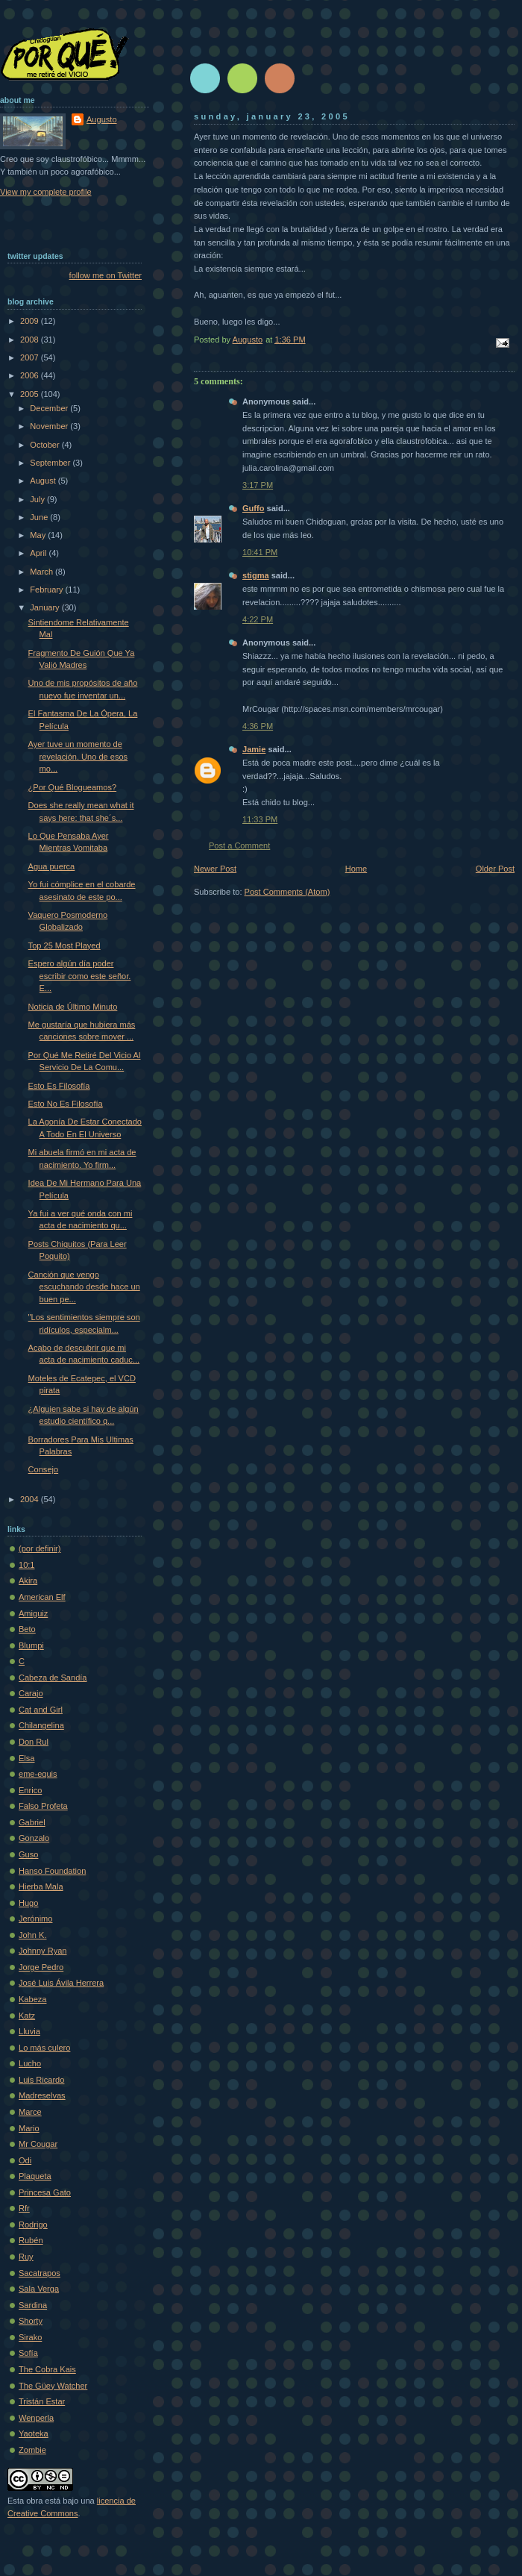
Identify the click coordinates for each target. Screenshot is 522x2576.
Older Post (495, 868)
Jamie (253, 749)
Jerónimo (35, 1918)
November (50, 426)
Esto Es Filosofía (59, 1085)
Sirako (30, 2337)
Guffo (253, 508)
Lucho (30, 2063)
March (42, 571)
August (43, 480)
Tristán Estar (42, 2401)
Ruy (26, 2256)
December (50, 408)
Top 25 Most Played (64, 945)
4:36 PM (257, 726)
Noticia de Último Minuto (73, 1006)
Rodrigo (33, 2224)
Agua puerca (51, 866)
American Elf (42, 1596)
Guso (28, 1854)
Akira (28, 1580)
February (47, 589)
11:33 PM (259, 819)
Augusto (102, 119)
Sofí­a (28, 2352)
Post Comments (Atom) (287, 891)
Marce (30, 2111)
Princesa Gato (45, 2192)
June (40, 517)
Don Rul (33, 1741)
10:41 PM (259, 552)
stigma (255, 575)
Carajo (31, 1693)
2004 (30, 1499)
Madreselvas (42, 2095)
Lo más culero (44, 2047)
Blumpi (31, 1645)
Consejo (43, 1469)
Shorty (31, 2320)
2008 (30, 339)
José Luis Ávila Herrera (61, 1982)
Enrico (30, 1790)
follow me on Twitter (105, 275)
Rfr (24, 2208)
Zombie (32, 2449)
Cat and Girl (41, 1709)
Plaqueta (35, 2176)
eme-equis (38, 1773)
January (45, 607)
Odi (25, 2160)
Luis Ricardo (41, 2079)
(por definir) (39, 1548)
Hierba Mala (41, 1886)
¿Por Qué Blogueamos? (72, 787)
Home (356, 868)
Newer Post (215, 868)
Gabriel (32, 1822)
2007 (30, 357)
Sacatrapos (39, 2273)
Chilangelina (41, 1725)
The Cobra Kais (47, 2369)
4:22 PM (257, 619)
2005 (30, 394)
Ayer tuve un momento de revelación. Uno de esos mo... (78, 756)
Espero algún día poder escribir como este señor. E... (79, 975)
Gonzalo (34, 1837)
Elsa (27, 1758)
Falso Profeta (43, 1805)
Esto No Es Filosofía (65, 1103)
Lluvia (29, 2031)
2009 (30, 320)
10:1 (27, 1564)
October (45, 444)
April (39, 552)
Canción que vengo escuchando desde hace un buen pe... (84, 1287)
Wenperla (36, 2417)
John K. (32, 1935)
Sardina (33, 2305)
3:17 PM (257, 485)
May (39, 535)
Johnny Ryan (42, 1950)
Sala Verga (39, 2288)
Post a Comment (239, 845)
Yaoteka (33, 2433)
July (38, 499)
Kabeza (32, 1999)
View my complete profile (46, 191)
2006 (30, 375)
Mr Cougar (38, 2143)
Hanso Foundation (52, 1870)
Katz (27, 2015)
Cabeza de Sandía (53, 1677)
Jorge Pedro (41, 1967)
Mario (29, 2128)
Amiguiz (33, 1613)
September (51, 462)
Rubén (31, 2240)
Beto (27, 1629)
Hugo (28, 1902)
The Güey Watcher (53, 2385)
